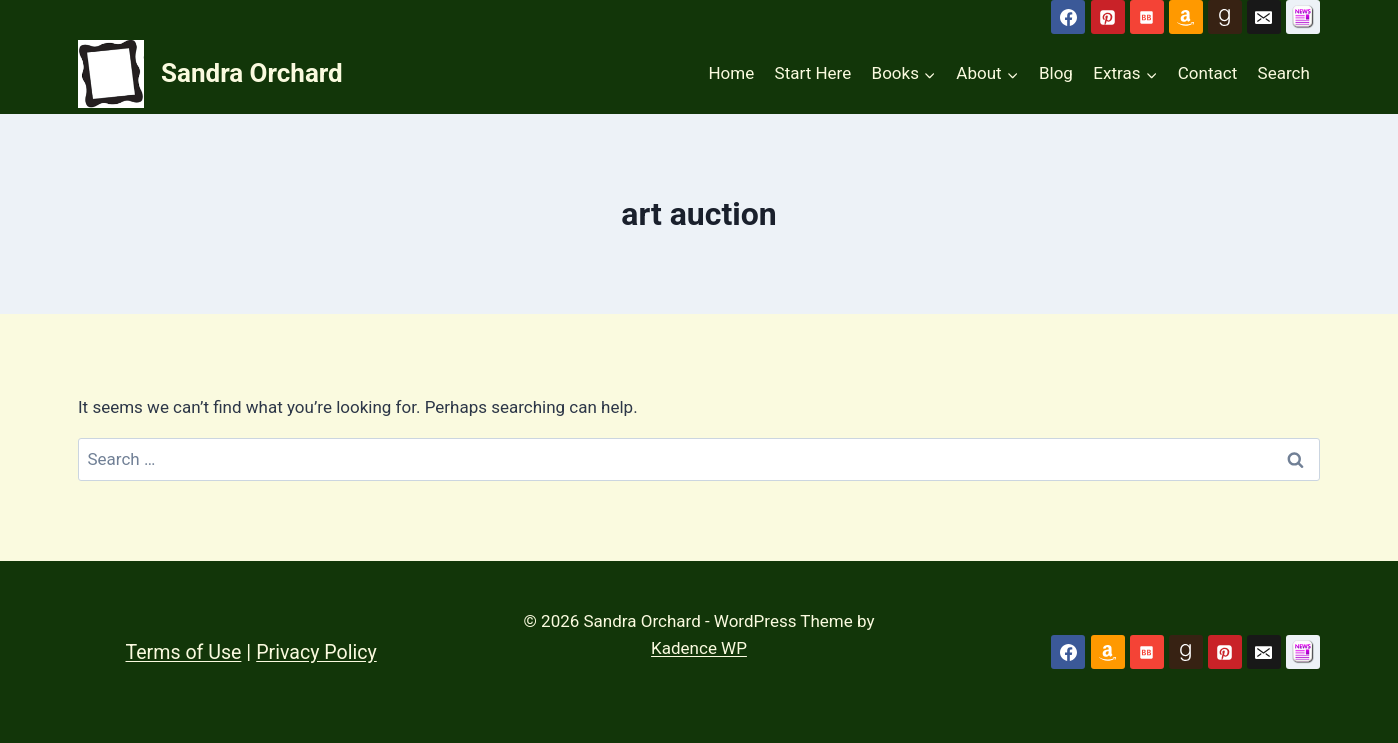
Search (1284, 73)
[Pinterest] (1108, 17)
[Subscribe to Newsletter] (1303, 17)
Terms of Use (185, 652)
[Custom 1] (1303, 652)
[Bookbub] (1147, 17)
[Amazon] (1186, 17)
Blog (1056, 73)
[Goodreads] (1225, 17)
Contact (1207, 73)
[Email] (1264, 17)
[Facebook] (1068, 17)
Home (731, 73)
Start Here (813, 73)
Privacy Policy (320, 652)
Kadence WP (699, 648)
